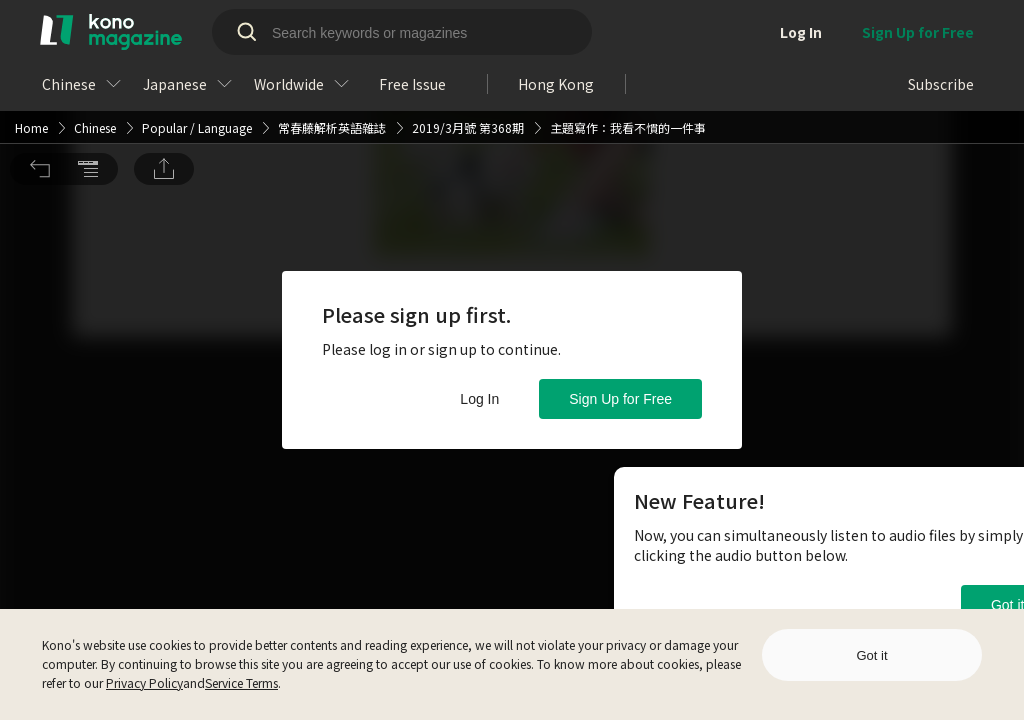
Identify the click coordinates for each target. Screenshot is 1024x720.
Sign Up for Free (620, 399)
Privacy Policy (144, 682)
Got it (871, 655)
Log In (479, 399)
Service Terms (241, 682)
